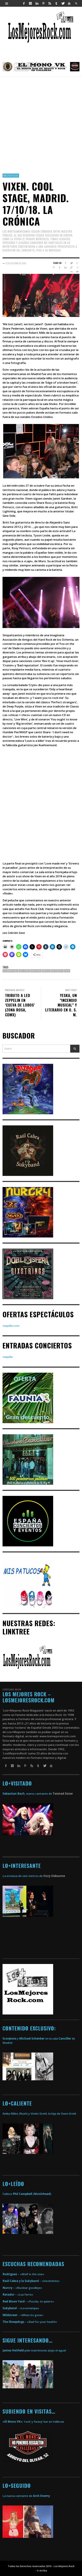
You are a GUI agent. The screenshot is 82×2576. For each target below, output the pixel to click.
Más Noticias (10, 175)
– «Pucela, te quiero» (28, 2301)
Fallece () (27, 2194)
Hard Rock (36, 970)
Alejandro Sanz (10, 970)
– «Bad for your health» (30, 2322)
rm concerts (57, 970)
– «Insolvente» (31, 2281)
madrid (46, 970)
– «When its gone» (23, 2315)
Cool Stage (24, 970)
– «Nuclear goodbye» (22, 2288)
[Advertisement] (41, 125)
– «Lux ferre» (18, 2294)
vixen (67, 970)
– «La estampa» (21, 2308)
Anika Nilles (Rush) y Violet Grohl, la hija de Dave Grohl (39, 2113)
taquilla (8, 1357)
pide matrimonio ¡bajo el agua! (34, 2350)
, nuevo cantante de (28, 1793)
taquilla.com (11, 1326)
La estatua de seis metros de (23, 1876)
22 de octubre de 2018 (15, 263)
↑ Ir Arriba (41, 2570)
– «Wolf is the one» (23, 2274)
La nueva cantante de (26, 2496)
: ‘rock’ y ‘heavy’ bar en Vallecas (33, 2422)
